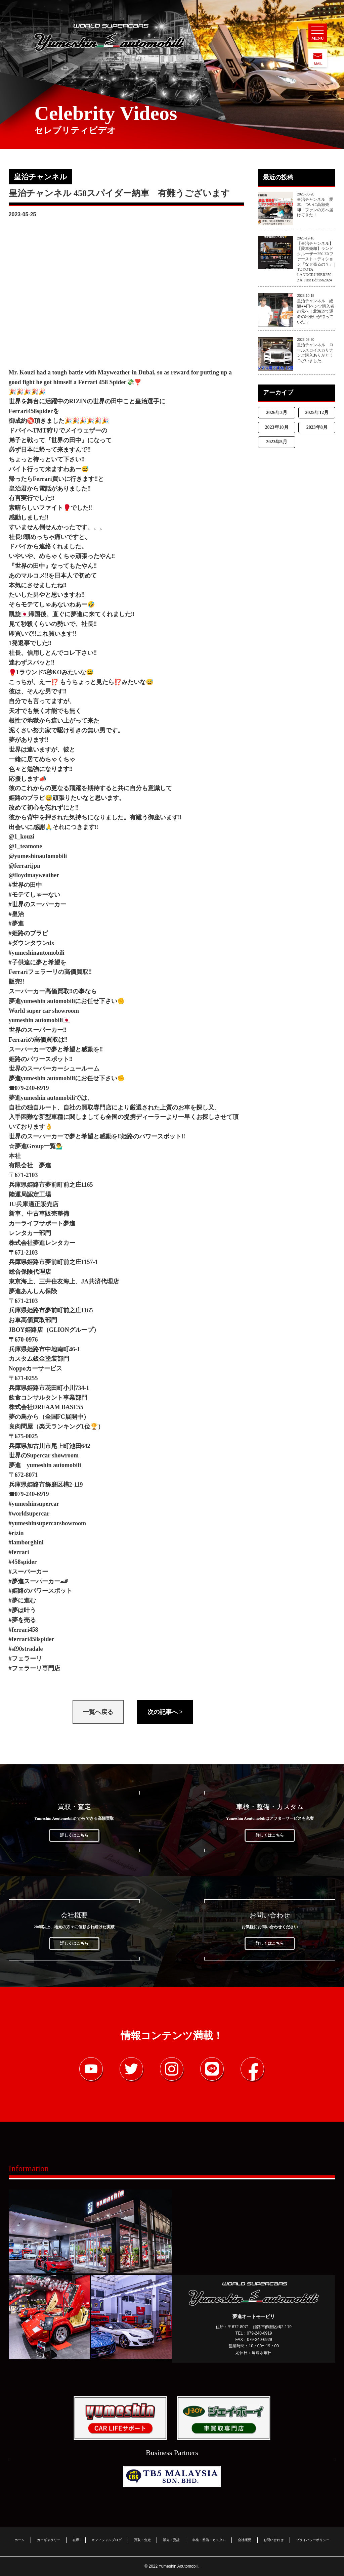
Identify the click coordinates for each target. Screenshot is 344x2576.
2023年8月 (317, 427)
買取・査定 (142, 2539)
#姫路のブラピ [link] (28, 933)
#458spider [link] (23, 1561)
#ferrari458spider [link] (31, 1639)
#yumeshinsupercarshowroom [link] (47, 1523)
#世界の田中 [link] (25, 885)
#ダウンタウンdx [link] (31, 943)
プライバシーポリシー (313, 2539)
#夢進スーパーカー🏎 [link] (38, 1581)
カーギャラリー (48, 2539)
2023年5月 (276, 441)
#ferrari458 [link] (23, 1629)
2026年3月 (276, 412)
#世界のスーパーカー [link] (37, 904)
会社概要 (244, 2539)
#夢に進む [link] (22, 1600)
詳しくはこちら (74, 1835)
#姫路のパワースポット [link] (40, 1590)
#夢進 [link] (16, 923)
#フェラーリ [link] (25, 1658)
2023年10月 (277, 427)
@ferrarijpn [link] (25, 865)
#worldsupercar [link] (29, 1513)
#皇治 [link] (16, 914)
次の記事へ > (165, 1712)
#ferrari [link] (19, 1552)
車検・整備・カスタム (209, 2539)
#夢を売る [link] (22, 1620)
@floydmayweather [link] (34, 875)
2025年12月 (317, 412)
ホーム (19, 2539)
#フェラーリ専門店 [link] (34, 1668)
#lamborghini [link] (26, 1542)
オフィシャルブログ (106, 2539)
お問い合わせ (273, 2539)
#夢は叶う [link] (22, 1610)
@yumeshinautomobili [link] (38, 856)
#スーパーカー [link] (28, 1571)
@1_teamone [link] (25, 846)
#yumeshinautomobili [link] (36, 952)
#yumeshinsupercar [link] (34, 1503)
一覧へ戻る (98, 1712)
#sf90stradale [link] (26, 1648)
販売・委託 (171, 2539)
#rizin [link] (16, 1533)
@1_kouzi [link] (22, 836)
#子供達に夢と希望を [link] (37, 962)
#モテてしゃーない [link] (34, 894)
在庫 (76, 2539)
